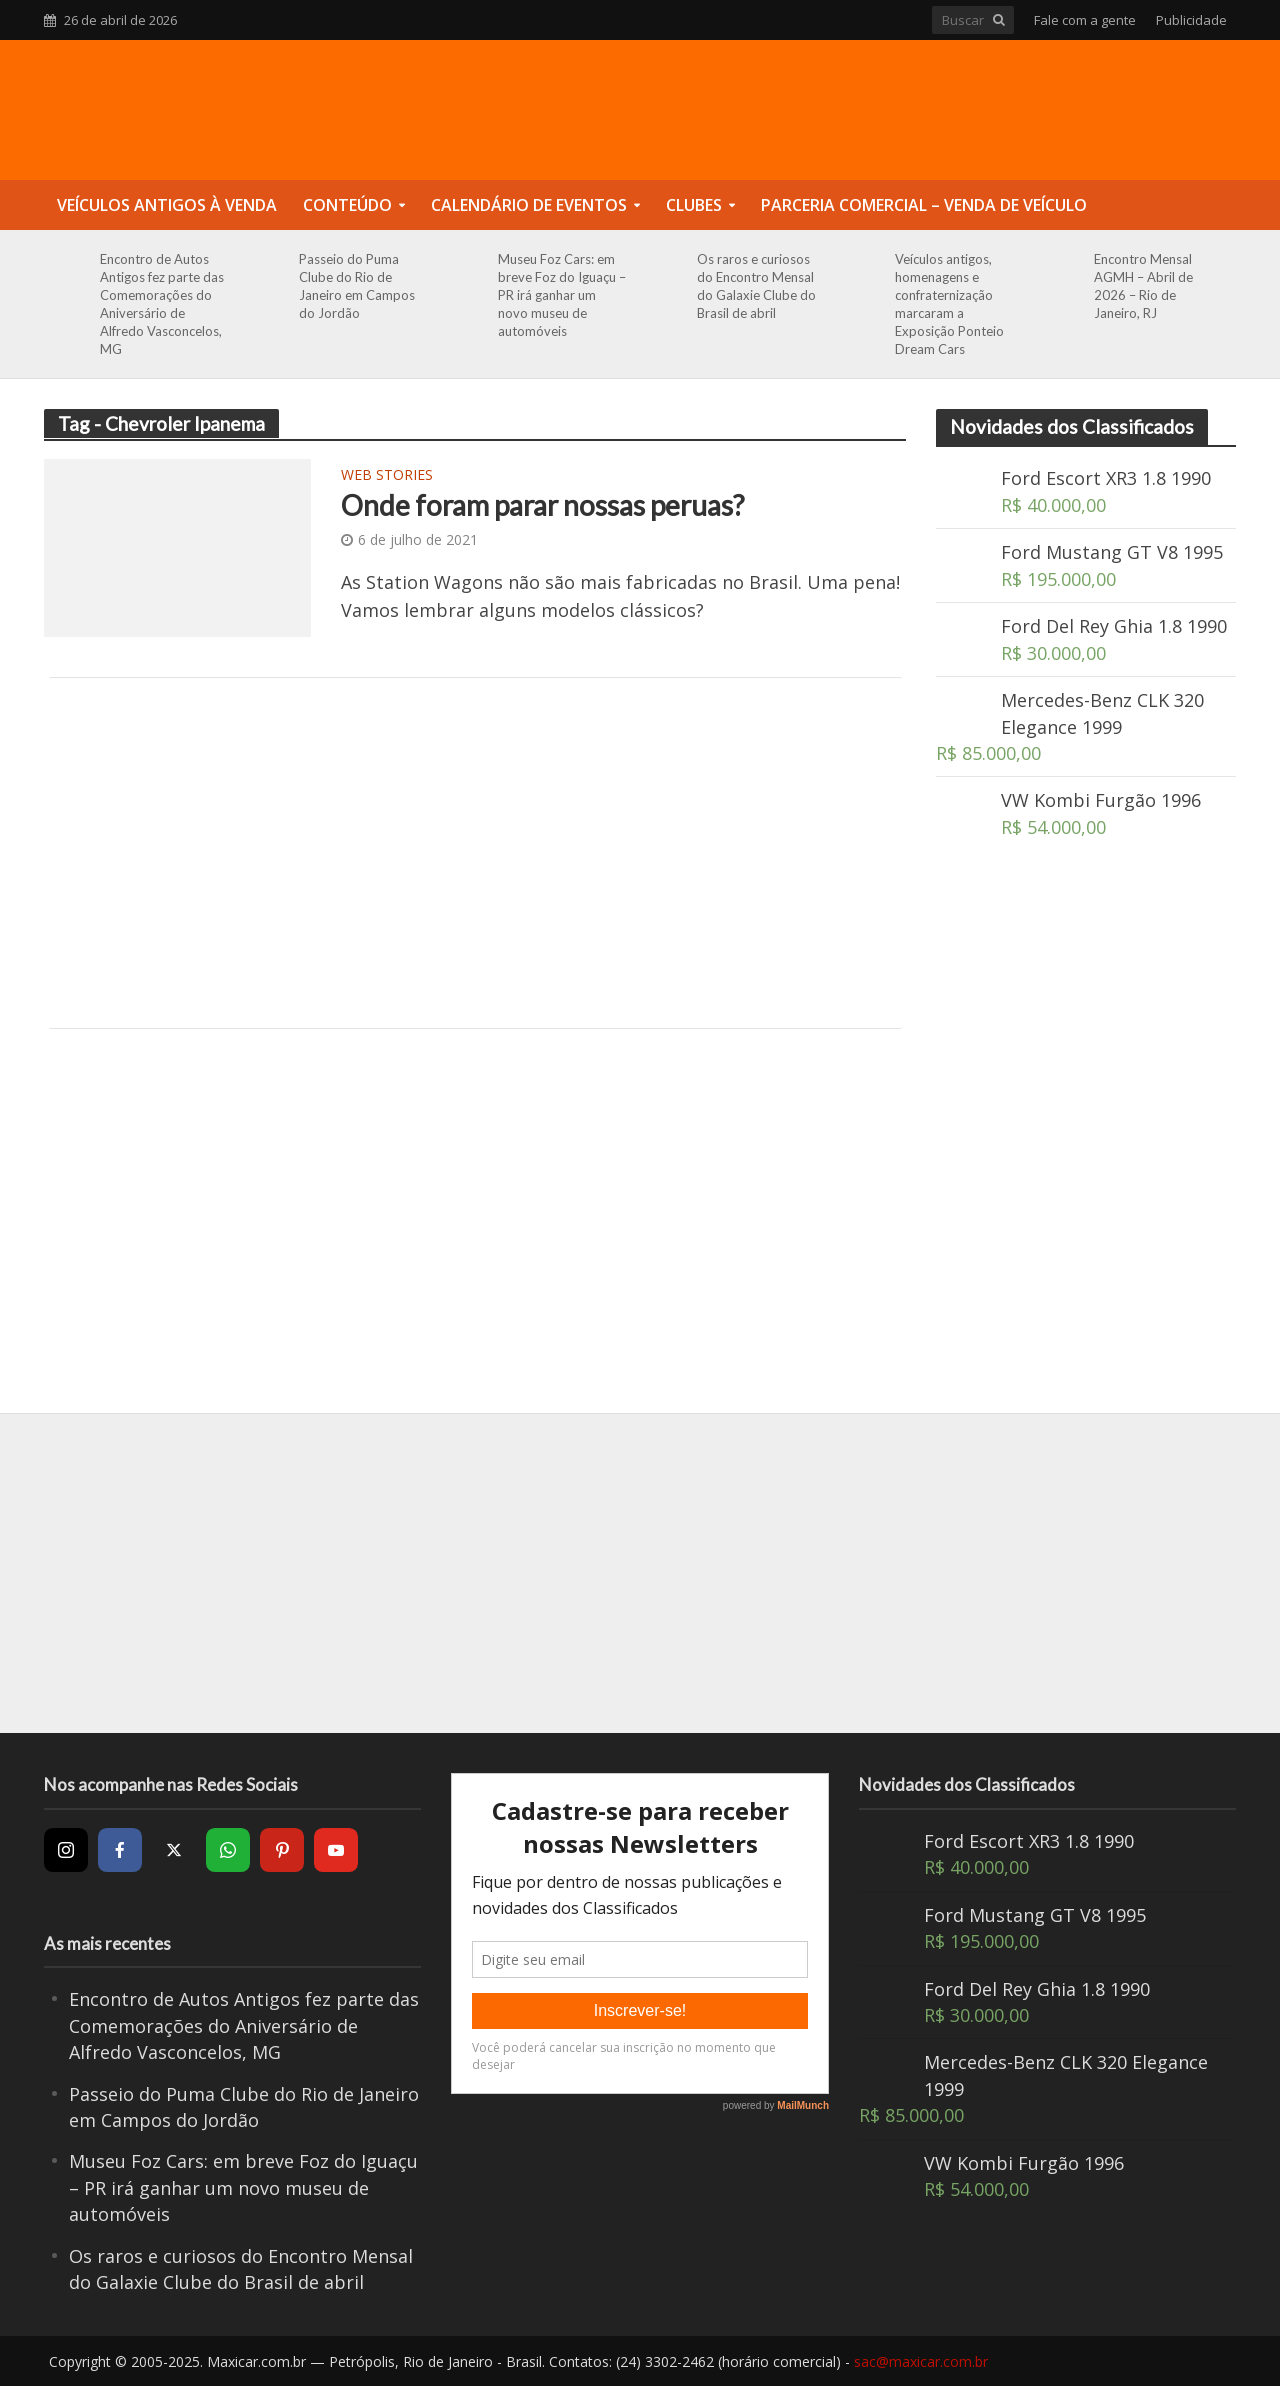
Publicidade (1191, 20)
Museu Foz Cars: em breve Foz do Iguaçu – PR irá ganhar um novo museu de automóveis (562, 295)
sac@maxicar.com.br (921, 2361)
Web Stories (387, 476)
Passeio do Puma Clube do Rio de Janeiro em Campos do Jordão (357, 286)
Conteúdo (347, 205)
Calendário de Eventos (529, 205)
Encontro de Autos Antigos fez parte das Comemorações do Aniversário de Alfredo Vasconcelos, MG (162, 304)
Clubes (694, 205)
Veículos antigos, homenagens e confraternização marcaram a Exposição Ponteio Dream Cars (949, 304)
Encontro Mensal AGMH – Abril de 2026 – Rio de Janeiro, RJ (1143, 286)
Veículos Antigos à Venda (167, 205)
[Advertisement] (475, 853)
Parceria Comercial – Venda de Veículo (924, 205)
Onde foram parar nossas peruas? (542, 505)
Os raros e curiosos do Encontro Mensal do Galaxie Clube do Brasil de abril (756, 286)
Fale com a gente (1085, 20)
